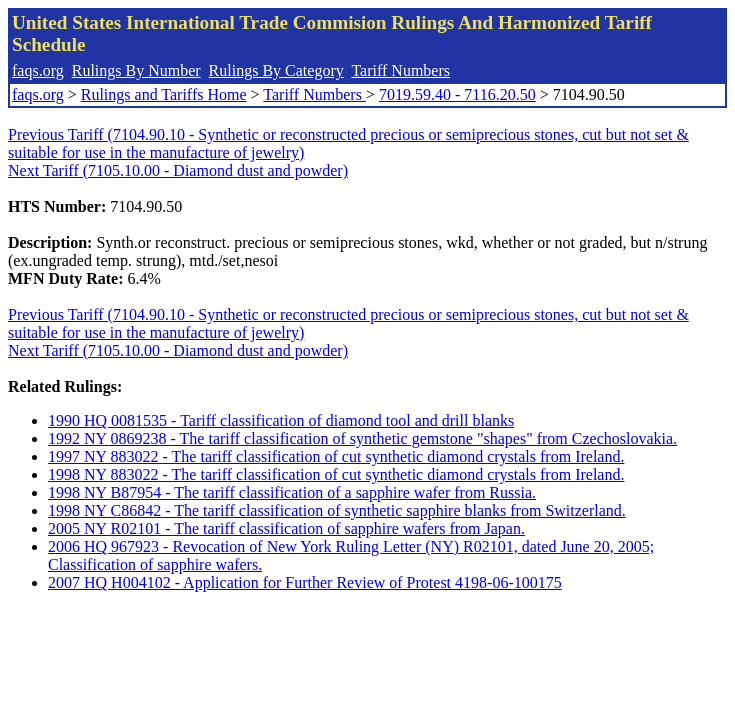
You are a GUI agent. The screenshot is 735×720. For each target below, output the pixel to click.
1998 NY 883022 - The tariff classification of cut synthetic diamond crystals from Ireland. (336, 474)
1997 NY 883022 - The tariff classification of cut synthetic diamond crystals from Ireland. (336, 456)
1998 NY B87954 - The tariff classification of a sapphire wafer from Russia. (292, 492)
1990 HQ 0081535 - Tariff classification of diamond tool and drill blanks (281, 420)
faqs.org (38, 70)
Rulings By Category (276, 70)
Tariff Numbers (400, 70)
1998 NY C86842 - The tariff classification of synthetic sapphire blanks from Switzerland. (337, 510)
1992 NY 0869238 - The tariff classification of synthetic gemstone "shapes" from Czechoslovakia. (362, 438)
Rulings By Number (136, 70)
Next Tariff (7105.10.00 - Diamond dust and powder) (178, 170)
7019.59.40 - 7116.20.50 (457, 94)
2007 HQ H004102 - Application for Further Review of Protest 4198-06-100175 (305, 582)
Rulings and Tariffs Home (164, 94)
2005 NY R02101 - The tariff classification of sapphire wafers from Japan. (286, 528)
